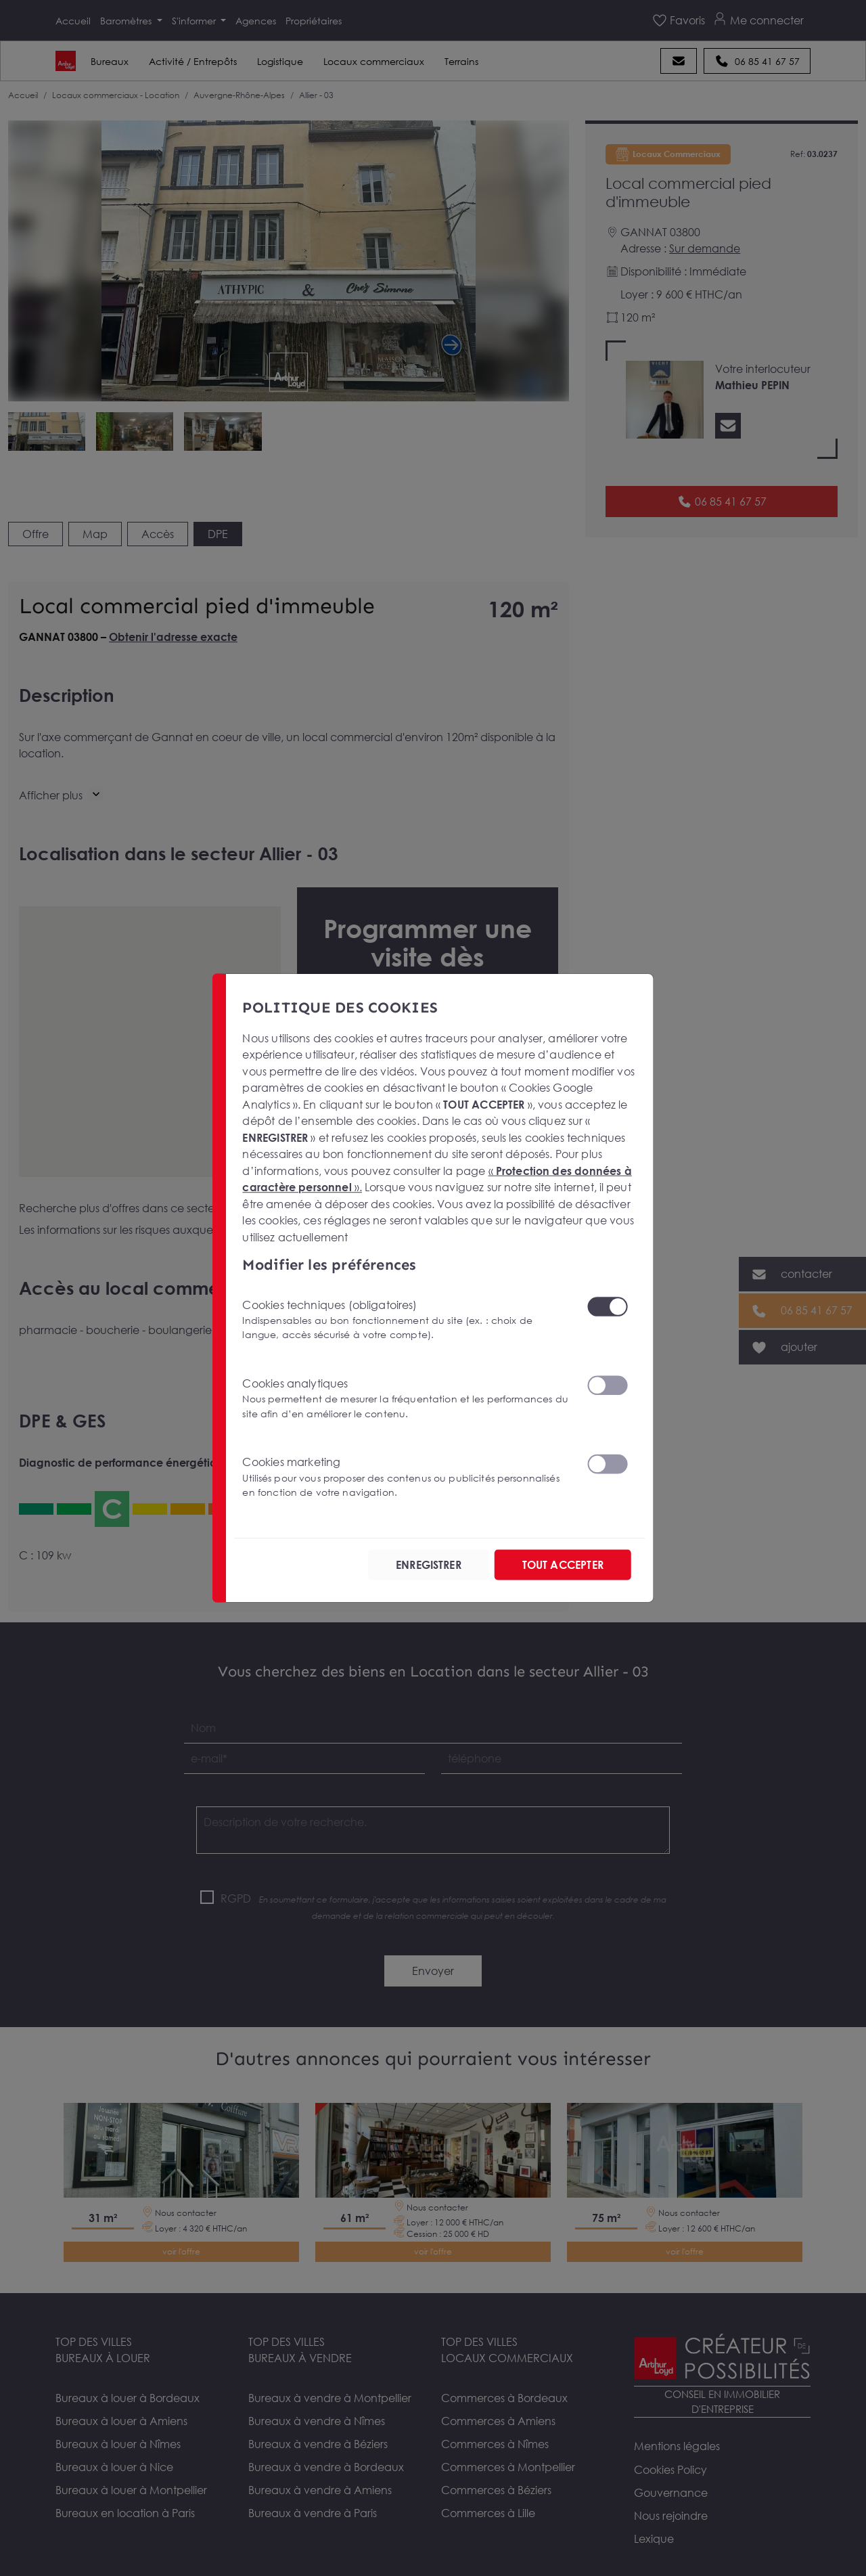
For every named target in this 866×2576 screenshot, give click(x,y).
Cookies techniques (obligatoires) (406, 1319)
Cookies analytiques (406, 1399)
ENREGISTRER (428, 1565)
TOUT (562, 1565)
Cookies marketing (406, 1477)
